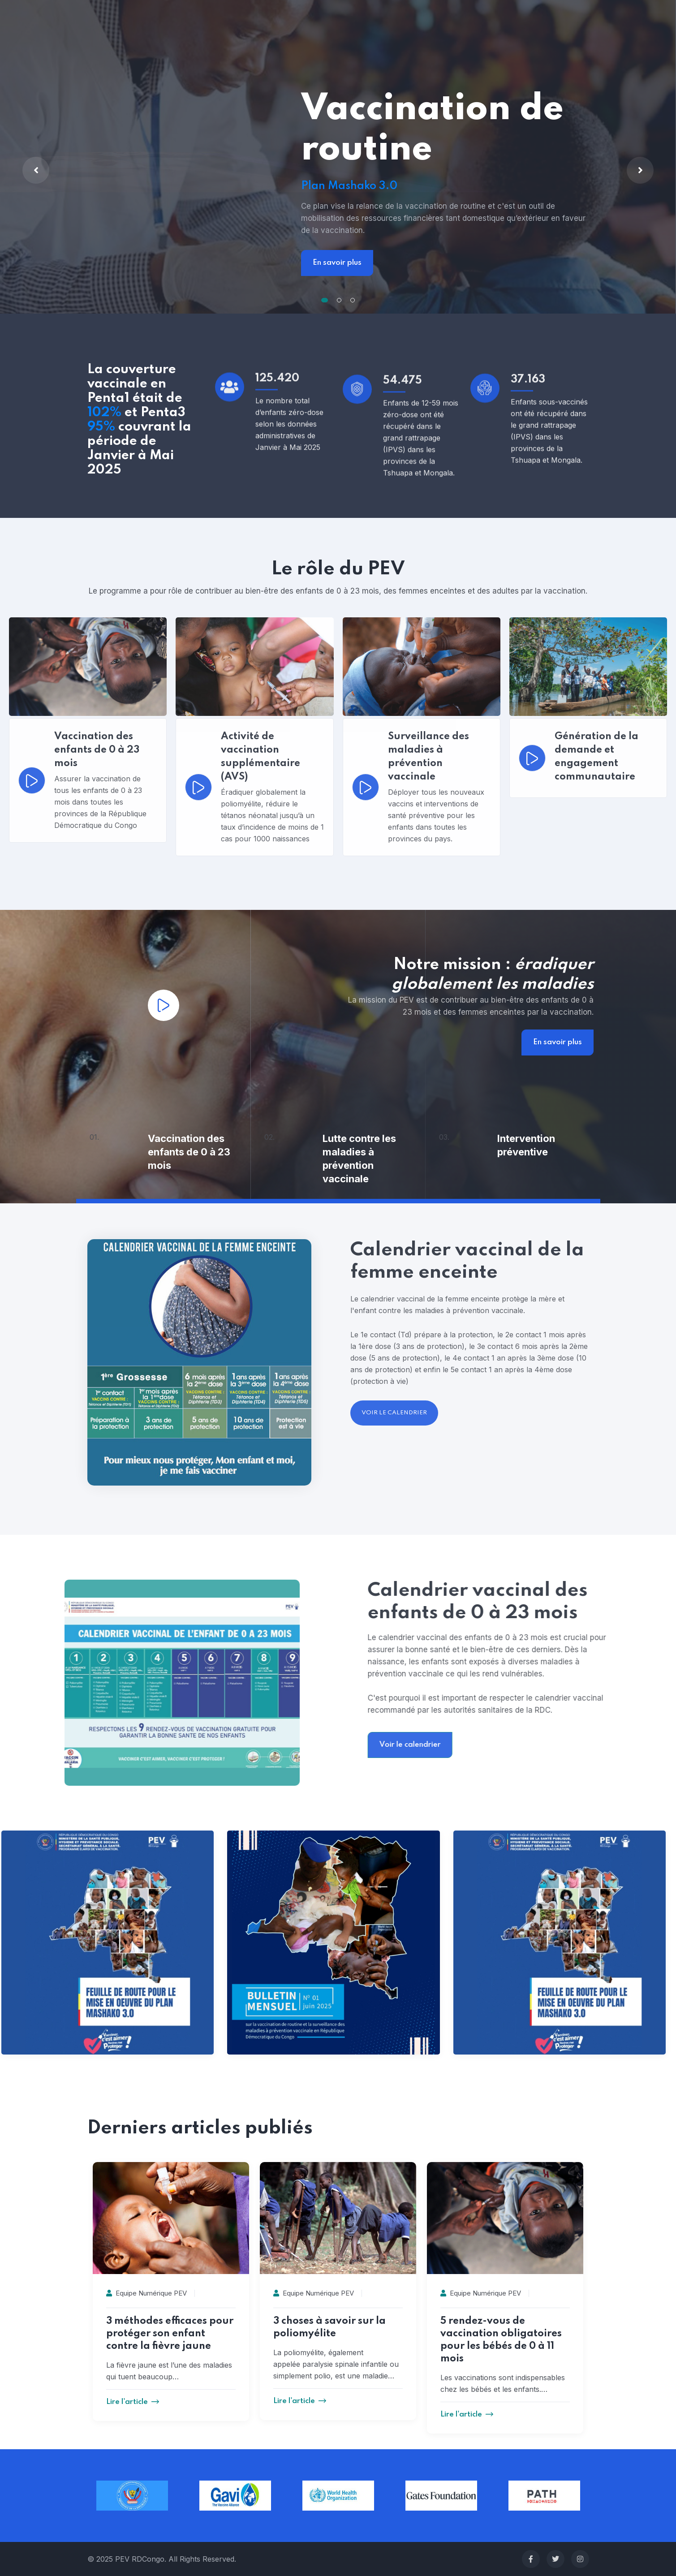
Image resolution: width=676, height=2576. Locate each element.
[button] (324, 300)
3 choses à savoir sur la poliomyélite (329, 2327)
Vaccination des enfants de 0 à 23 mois (189, 1152)
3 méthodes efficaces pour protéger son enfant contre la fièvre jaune (169, 2333)
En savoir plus (337, 263)
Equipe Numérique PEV (146, 2293)
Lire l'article (132, 2402)
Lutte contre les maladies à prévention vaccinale (359, 1159)
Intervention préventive (526, 1145)
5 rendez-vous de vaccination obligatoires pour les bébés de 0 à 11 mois (501, 2340)
